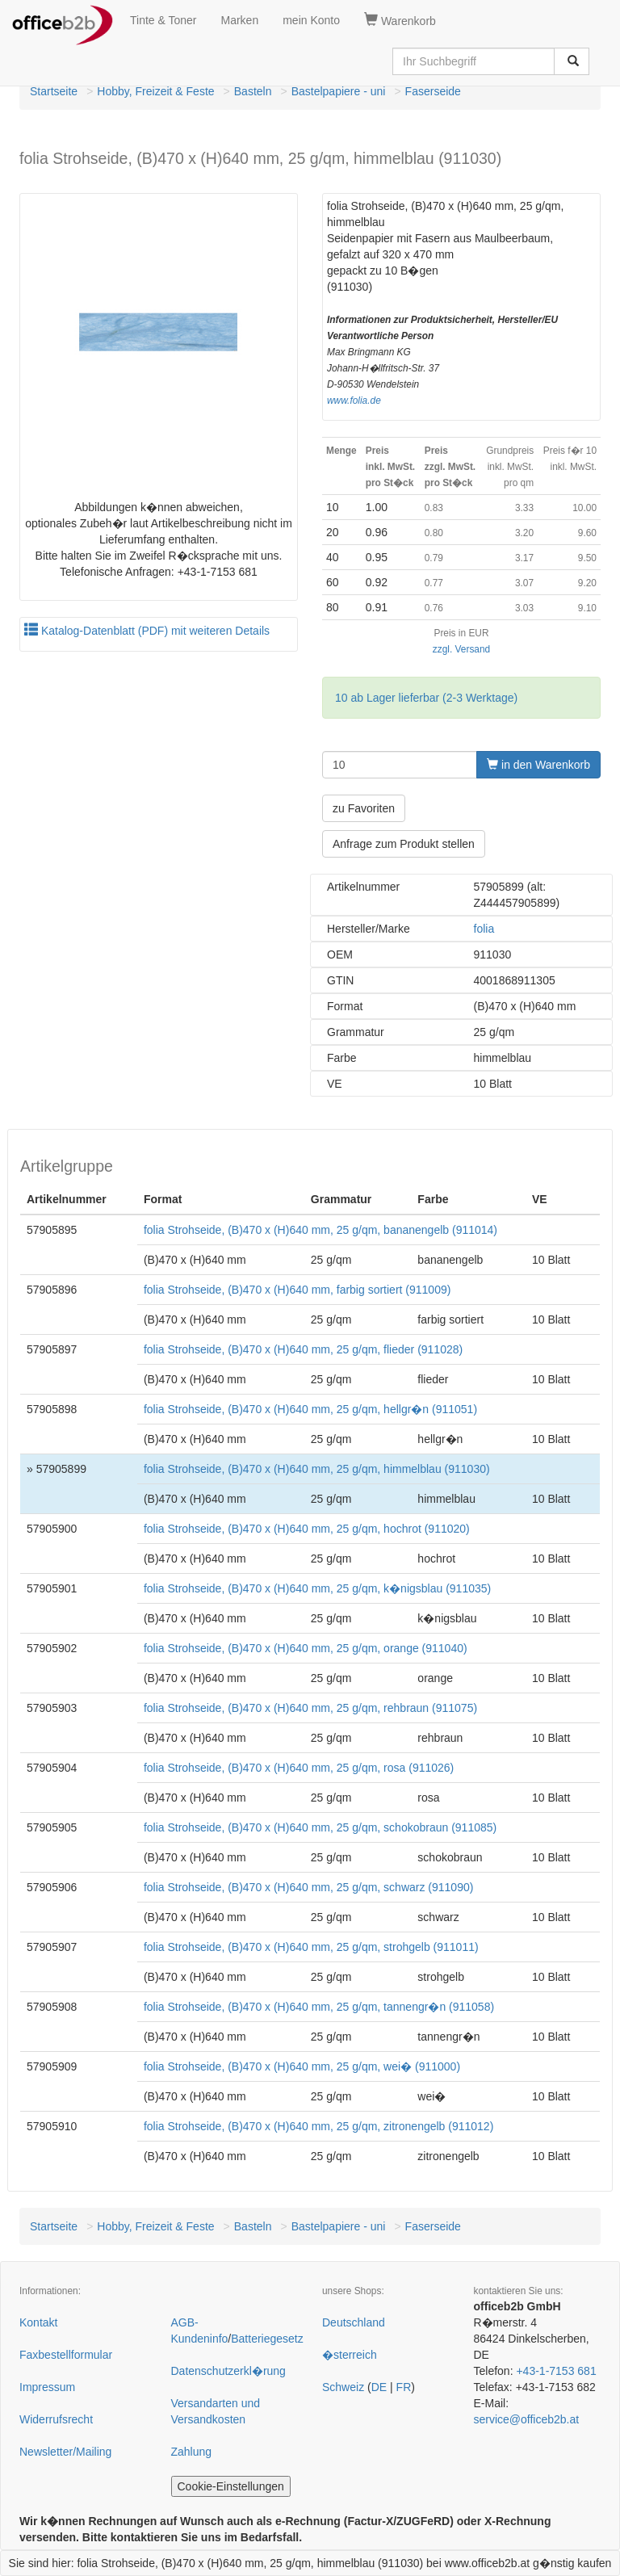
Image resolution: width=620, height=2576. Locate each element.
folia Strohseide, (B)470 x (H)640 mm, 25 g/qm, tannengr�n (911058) (319, 2006)
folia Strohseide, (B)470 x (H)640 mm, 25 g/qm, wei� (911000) (302, 2066)
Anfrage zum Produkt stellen (404, 843)
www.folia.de (354, 400)
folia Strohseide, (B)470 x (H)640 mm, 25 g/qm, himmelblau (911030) (317, 1468)
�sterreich (349, 2354)
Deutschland (353, 2322)
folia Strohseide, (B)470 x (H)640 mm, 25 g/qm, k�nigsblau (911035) (317, 1588)
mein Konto (311, 20)
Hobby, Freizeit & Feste (155, 91)
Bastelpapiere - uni (338, 91)
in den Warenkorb (538, 764)
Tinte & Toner (163, 20)
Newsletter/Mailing (65, 2451)
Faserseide (433, 91)
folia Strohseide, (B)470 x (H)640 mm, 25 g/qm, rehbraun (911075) (310, 1707)
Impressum (47, 2387)
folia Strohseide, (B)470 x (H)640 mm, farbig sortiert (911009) (297, 1289)
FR (404, 2387)
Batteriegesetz (267, 2338)
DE (379, 2387)
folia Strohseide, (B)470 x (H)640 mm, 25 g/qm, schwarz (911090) (309, 1887)
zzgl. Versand (461, 649)
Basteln (253, 91)
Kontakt (38, 2322)
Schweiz (343, 2387)
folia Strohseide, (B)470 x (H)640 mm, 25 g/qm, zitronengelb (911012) (318, 2126)
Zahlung (191, 2451)
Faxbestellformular (65, 2354)
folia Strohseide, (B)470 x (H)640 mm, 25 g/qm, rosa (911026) (299, 1767)
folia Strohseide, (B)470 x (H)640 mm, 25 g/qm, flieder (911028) (303, 1349)
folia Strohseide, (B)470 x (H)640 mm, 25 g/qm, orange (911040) (305, 1648)
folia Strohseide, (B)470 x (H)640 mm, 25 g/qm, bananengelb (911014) (320, 1229)
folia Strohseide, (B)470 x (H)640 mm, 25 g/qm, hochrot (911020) (307, 1528)
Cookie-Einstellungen (231, 2486)
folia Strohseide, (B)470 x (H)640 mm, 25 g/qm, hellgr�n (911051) (310, 1409)
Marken (240, 20)
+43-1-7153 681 (556, 2370)
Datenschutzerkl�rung (228, 2370)
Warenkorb (400, 20)
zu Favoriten (364, 808)
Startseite (54, 91)
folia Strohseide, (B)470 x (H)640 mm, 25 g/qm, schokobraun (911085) (320, 1827)
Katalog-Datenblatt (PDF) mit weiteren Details (147, 630)
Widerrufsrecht (56, 2419)
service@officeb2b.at (527, 2419)
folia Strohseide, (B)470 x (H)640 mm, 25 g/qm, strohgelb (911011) (311, 1946)
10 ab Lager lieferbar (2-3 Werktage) (426, 697)
